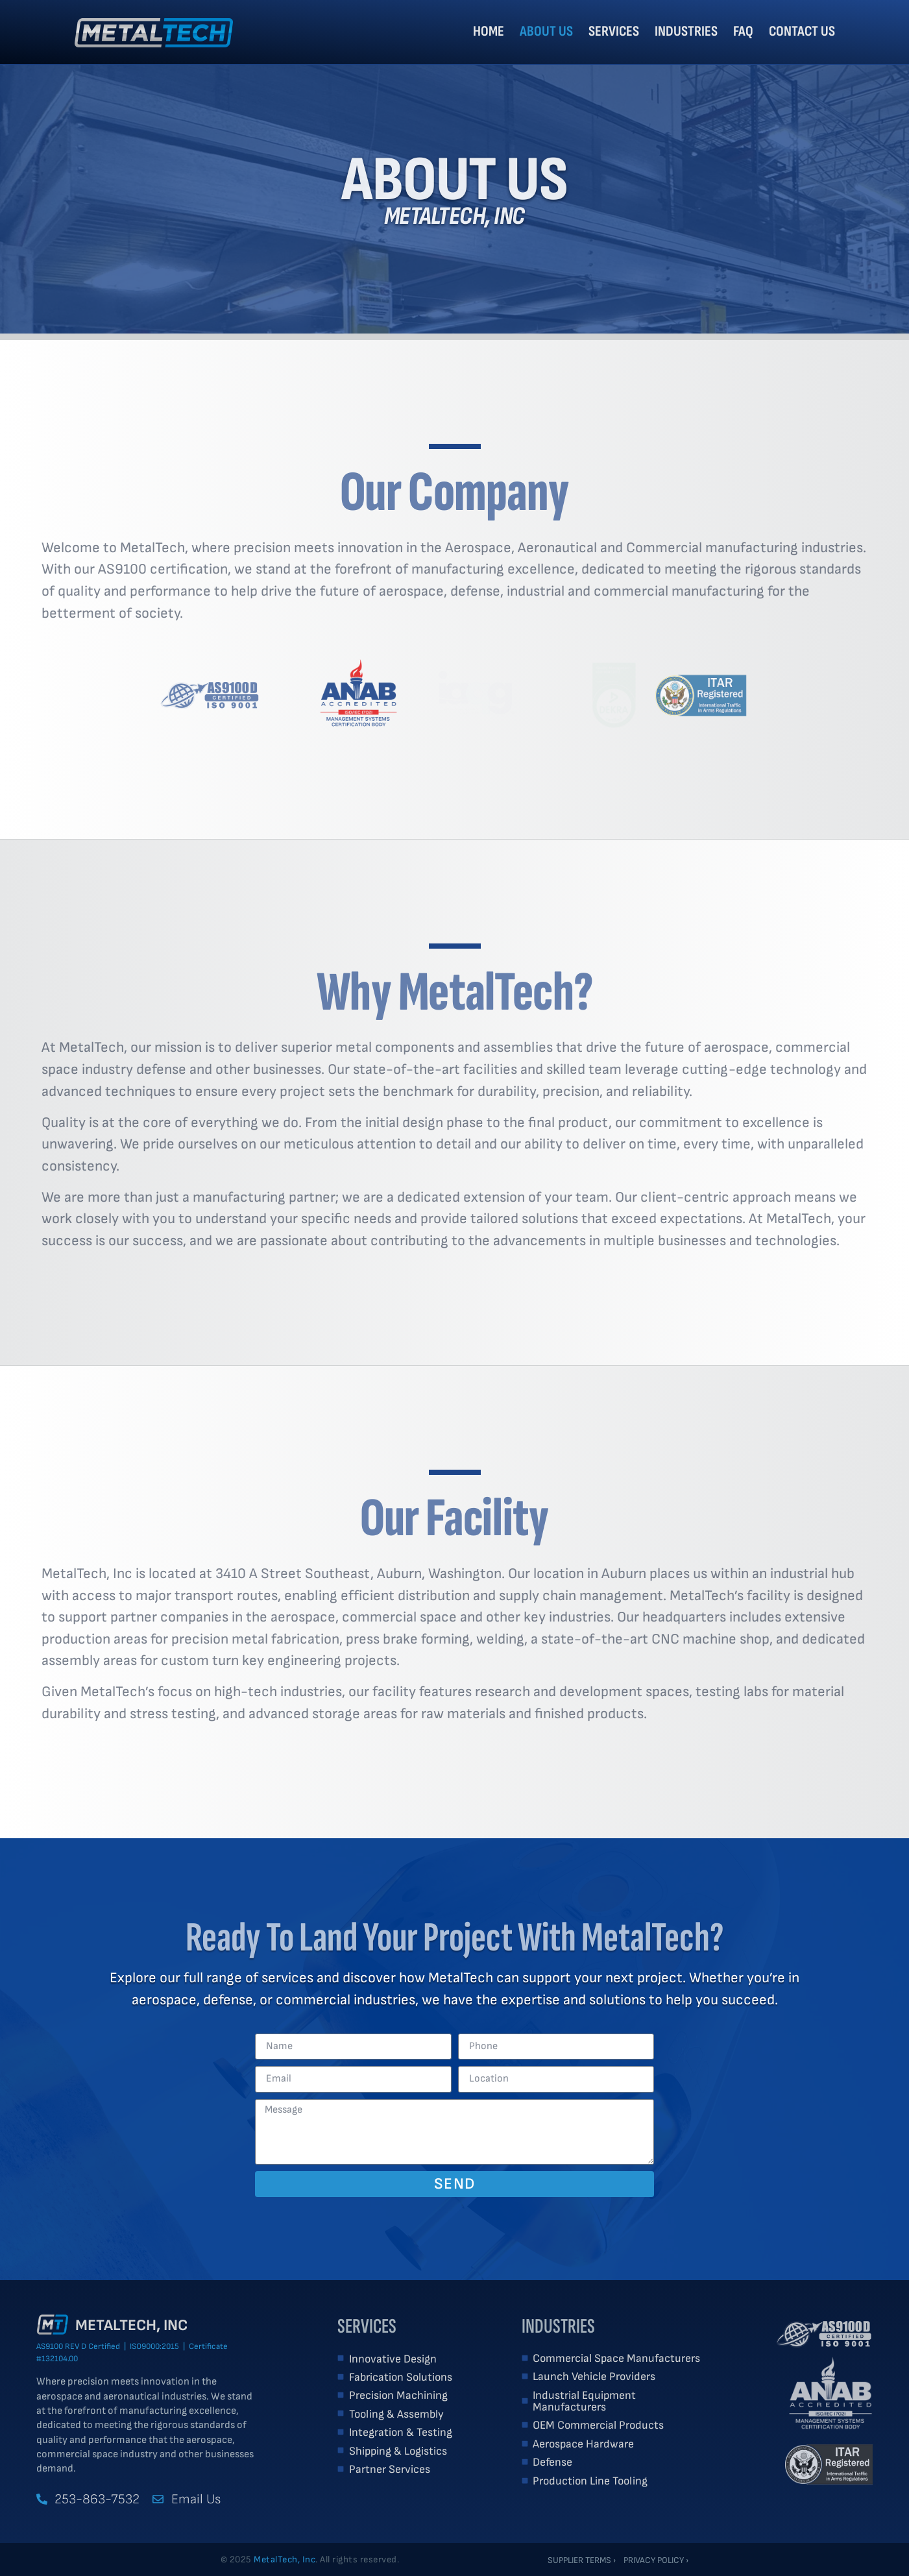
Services (613, 31)
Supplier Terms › (582, 2560)
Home (488, 31)
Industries (686, 31)
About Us (546, 31)
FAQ (743, 31)
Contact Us (802, 31)
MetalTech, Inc (131, 2325)
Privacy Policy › (656, 2560)
